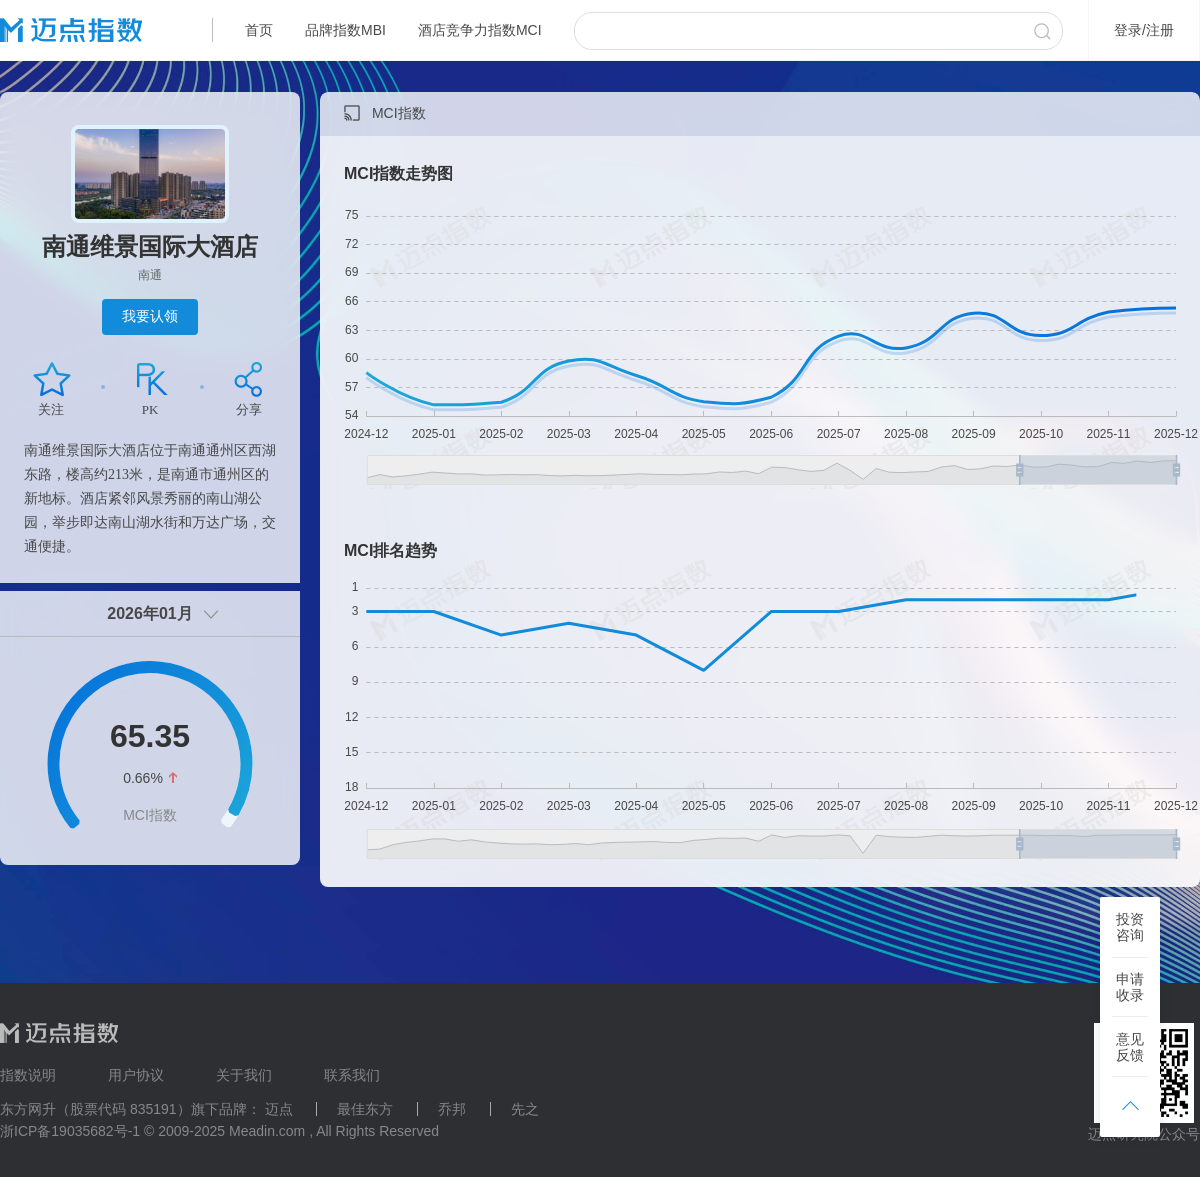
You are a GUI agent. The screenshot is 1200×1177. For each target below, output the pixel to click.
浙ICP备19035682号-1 (70, 1131)
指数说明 (28, 1075)
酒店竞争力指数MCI (480, 30)
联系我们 (352, 1075)
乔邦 (452, 1109)
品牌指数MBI (345, 30)
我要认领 (150, 316)
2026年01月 (149, 613)
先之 (525, 1109)
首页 (259, 30)
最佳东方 (365, 1109)
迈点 (279, 1109)
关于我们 (244, 1075)
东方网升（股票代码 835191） (95, 1109)
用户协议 (136, 1075)
